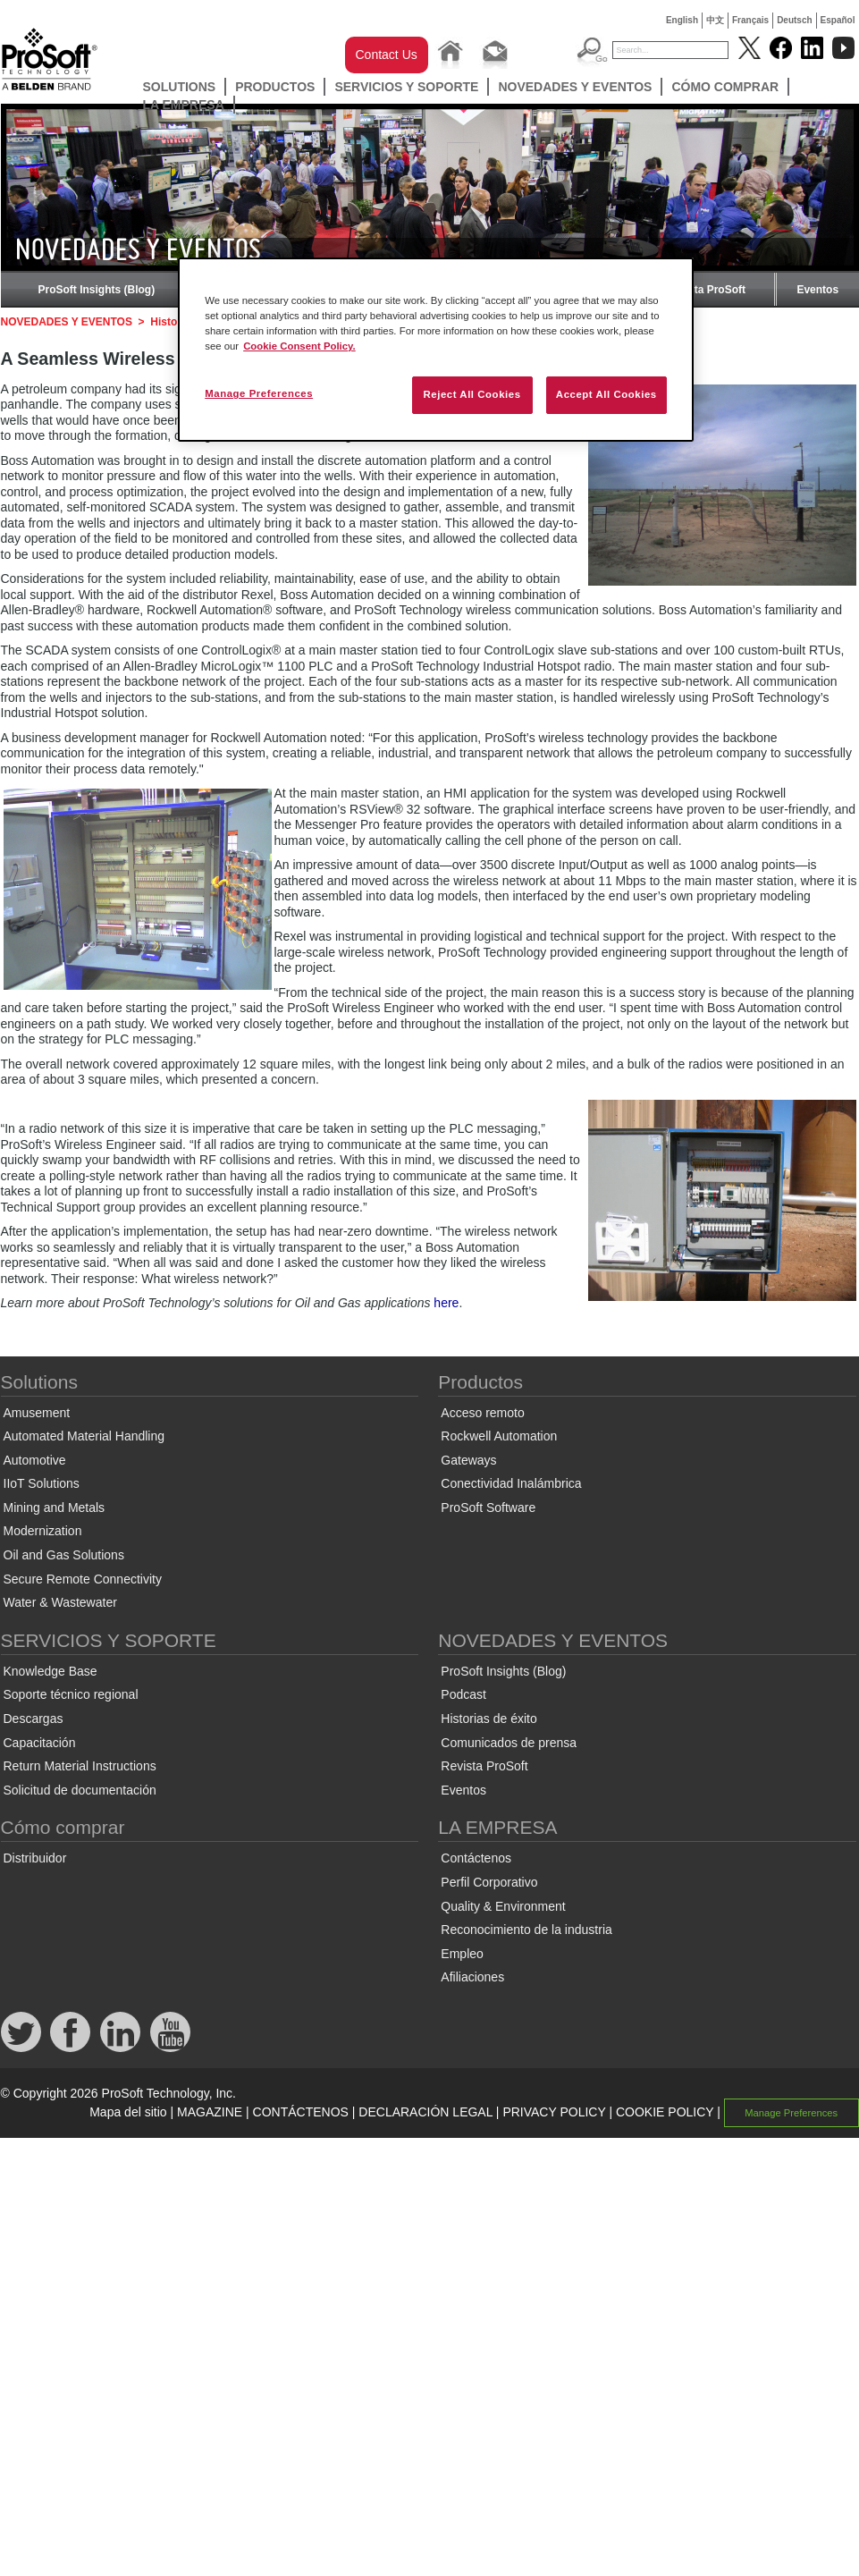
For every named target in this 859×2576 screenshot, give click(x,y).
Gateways (468, 1460)
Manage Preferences (791, 2112)
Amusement (37, 1413)
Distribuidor (35, 1858)
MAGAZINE (209, 2112)
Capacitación (40, 1743)
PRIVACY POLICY (553, 2112)
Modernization (43, 1531)
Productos (275, 87)
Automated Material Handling (84, 1436)
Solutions (179, 87)
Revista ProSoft (705, 289)
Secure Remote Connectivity (83, 1579)
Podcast (463, 1694)
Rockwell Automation (499, 1436)
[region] (436, 350)
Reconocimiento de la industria (526, 1929)
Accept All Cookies (606, 394)
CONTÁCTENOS (301, 2112)
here (446, 1303)
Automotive (35, 1460)
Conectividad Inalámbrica (511, 1483)
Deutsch (794, 20)
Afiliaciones (472, 1977)
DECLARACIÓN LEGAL (425, 2112)
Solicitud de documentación (80, 1790)
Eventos (817, 289)
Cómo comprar (725, 87)
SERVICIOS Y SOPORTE (406, 87)
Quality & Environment (503, 1906)
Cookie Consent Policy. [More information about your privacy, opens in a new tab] (299, 346)
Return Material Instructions (80, 1766)
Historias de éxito (488, 1718)
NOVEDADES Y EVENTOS (575, 87)
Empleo (462, 1954)
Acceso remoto (482, 1413)
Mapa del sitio (127, 2112)
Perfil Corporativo (489, 1882)
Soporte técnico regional (71, 1694)
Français (750, 20)
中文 (715, 20)
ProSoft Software (488, 1507)
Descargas (33, 1718)
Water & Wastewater (60, 1602)
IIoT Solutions (42, 1483)
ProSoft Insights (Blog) (97, 289)
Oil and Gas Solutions (64, 1555)
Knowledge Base (50, 1671)
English (682, 20)
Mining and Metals (54, 1507)
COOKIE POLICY (664, 2112)
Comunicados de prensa (509, 1743)
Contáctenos (476, 1858)
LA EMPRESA (183, 104)
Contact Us (386, 54)
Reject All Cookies (471, 394)
